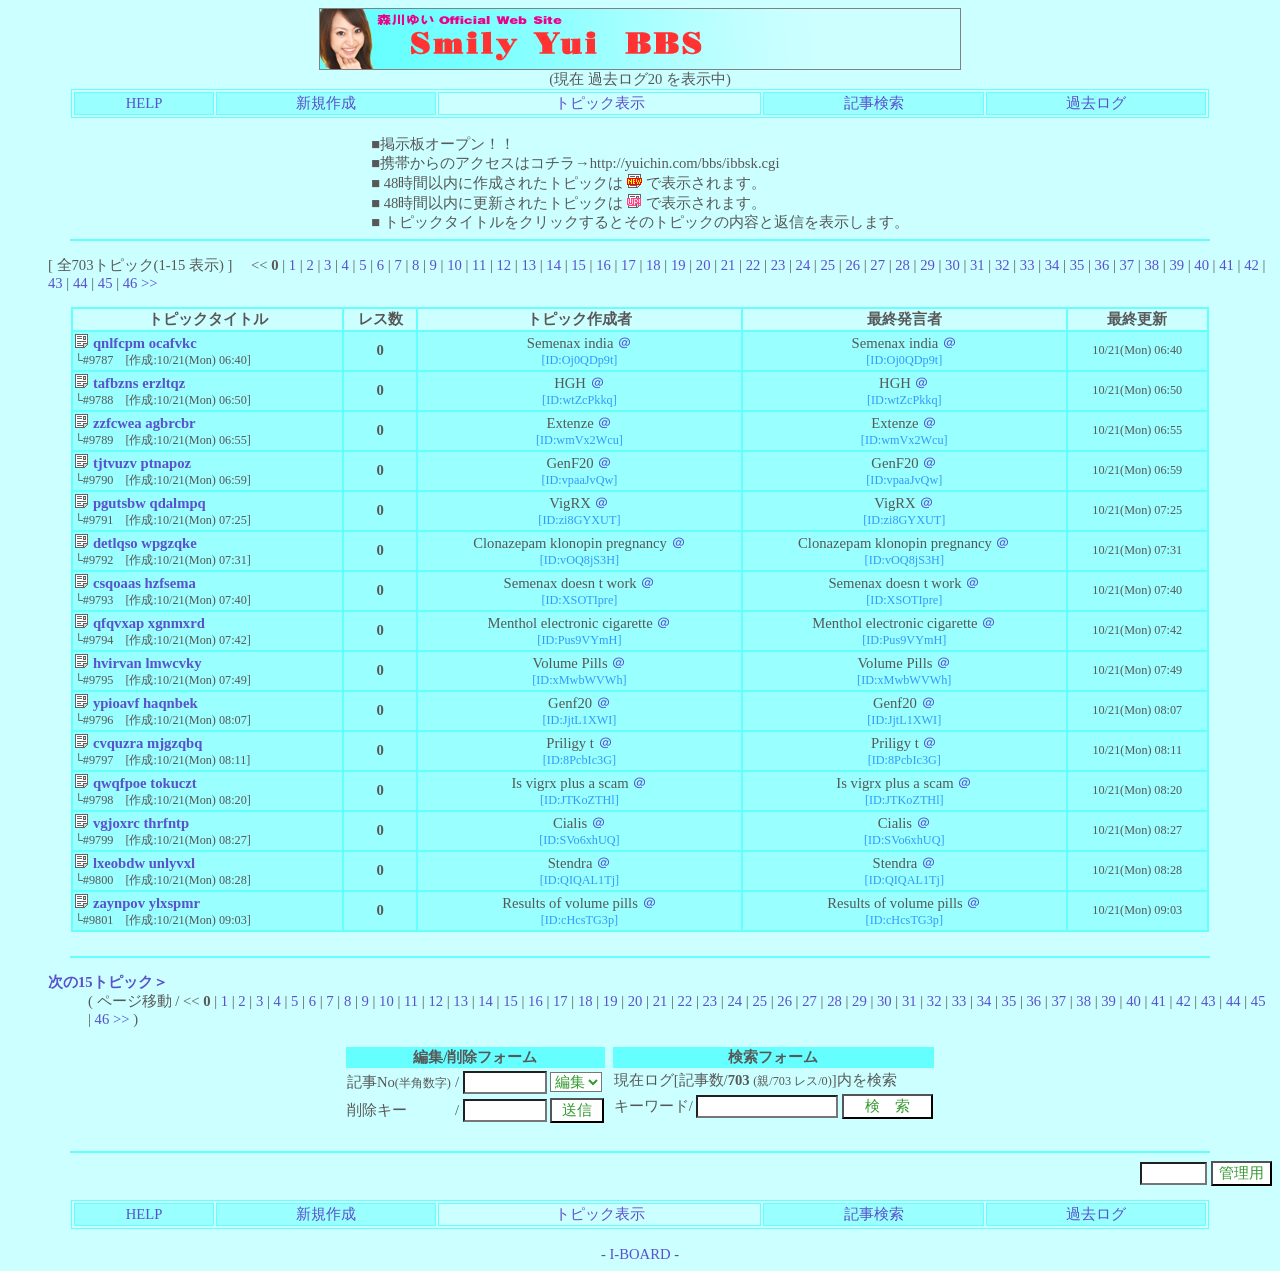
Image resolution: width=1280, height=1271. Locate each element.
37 (1127, 265)
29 (927, 265)
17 (628, 265)
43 (55, 283)
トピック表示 (600, 103)
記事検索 (874, 103)
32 (1002, 265)
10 (454, 265)
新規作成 (326, 103)
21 (728, 265)
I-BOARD (639, 1254)
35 (1077, 265)
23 (778, 265)
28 (902, 265)
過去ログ (1096, 103)
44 (80, 283)
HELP (144, 103)
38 (1151, 265)
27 (877, 265)
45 (105, 283)
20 (703, 265)
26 (852, 265)
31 (977, 265)
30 (952, 265)
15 (578, 265)
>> (149, 283)
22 (753, 265)
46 (130, 283)
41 (1226, 265)
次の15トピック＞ (108, 982)
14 (553, 265)
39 (1176, 265)
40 (1201, 265)
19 (678, 265)
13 (528, 265)
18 (653, 265)
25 (827, 265)
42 (1251, 265)
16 (603, 265)
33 (1027, 265)
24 (803, 265)
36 (1102, 265)
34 (1052, 265)
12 (503, 265)
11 (479, 265)
